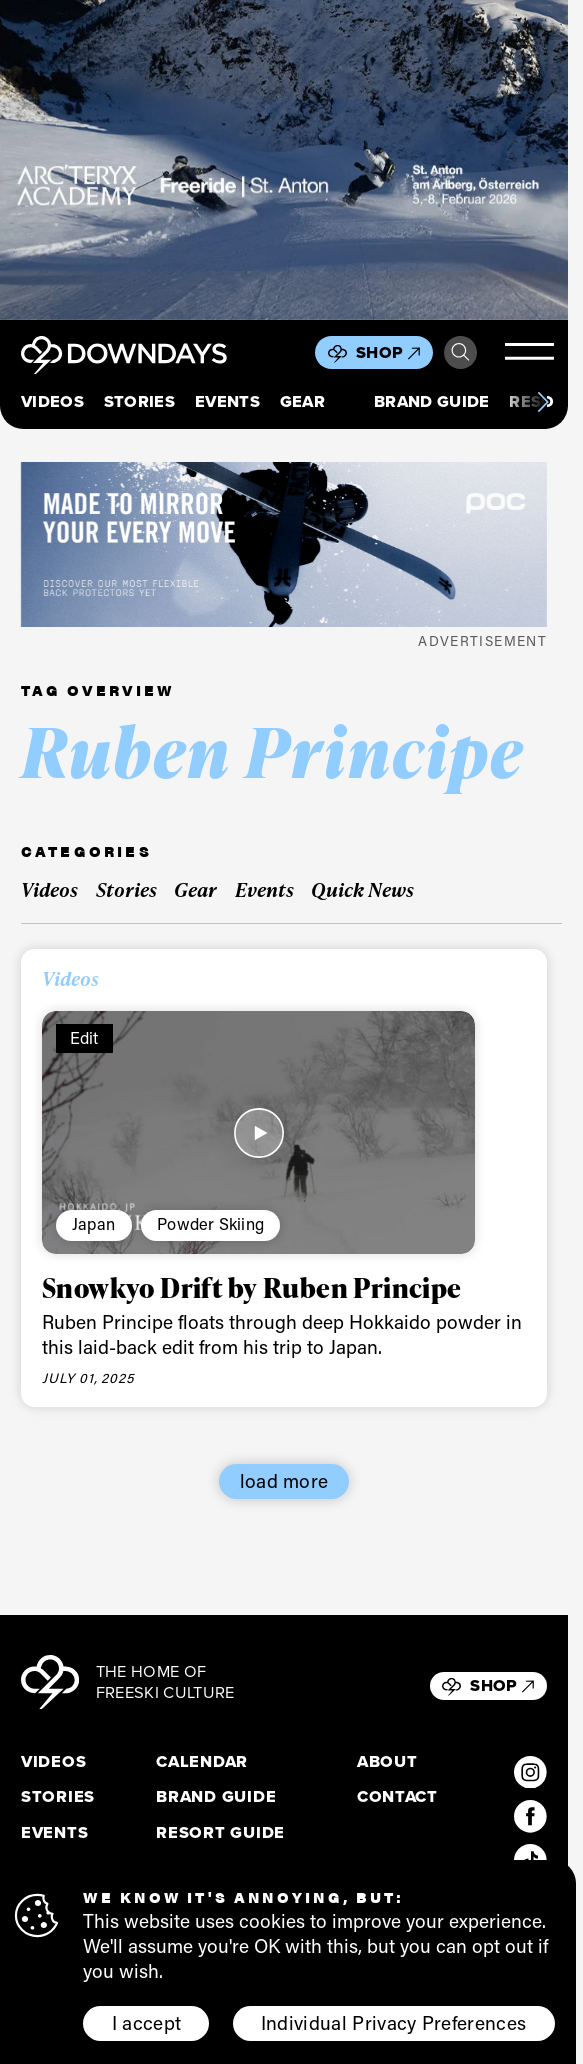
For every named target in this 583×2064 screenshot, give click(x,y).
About (387, 1761)
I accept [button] (147, 2022)
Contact (397, 1796)
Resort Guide (220, 1832)
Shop (388, 352)
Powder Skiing (210, 1223)
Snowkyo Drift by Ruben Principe (252, 1287)
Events (227, 402)
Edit (84, 1037)
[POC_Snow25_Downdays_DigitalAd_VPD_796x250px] (284, 544)
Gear (302, 402)
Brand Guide (432, 402)
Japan (93, 1223)
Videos (52, 402)
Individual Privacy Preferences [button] (394, 2022)
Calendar (202, 1761)
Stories (139, 402)
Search (460, 352)
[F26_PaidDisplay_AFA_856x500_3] (284, 160)
